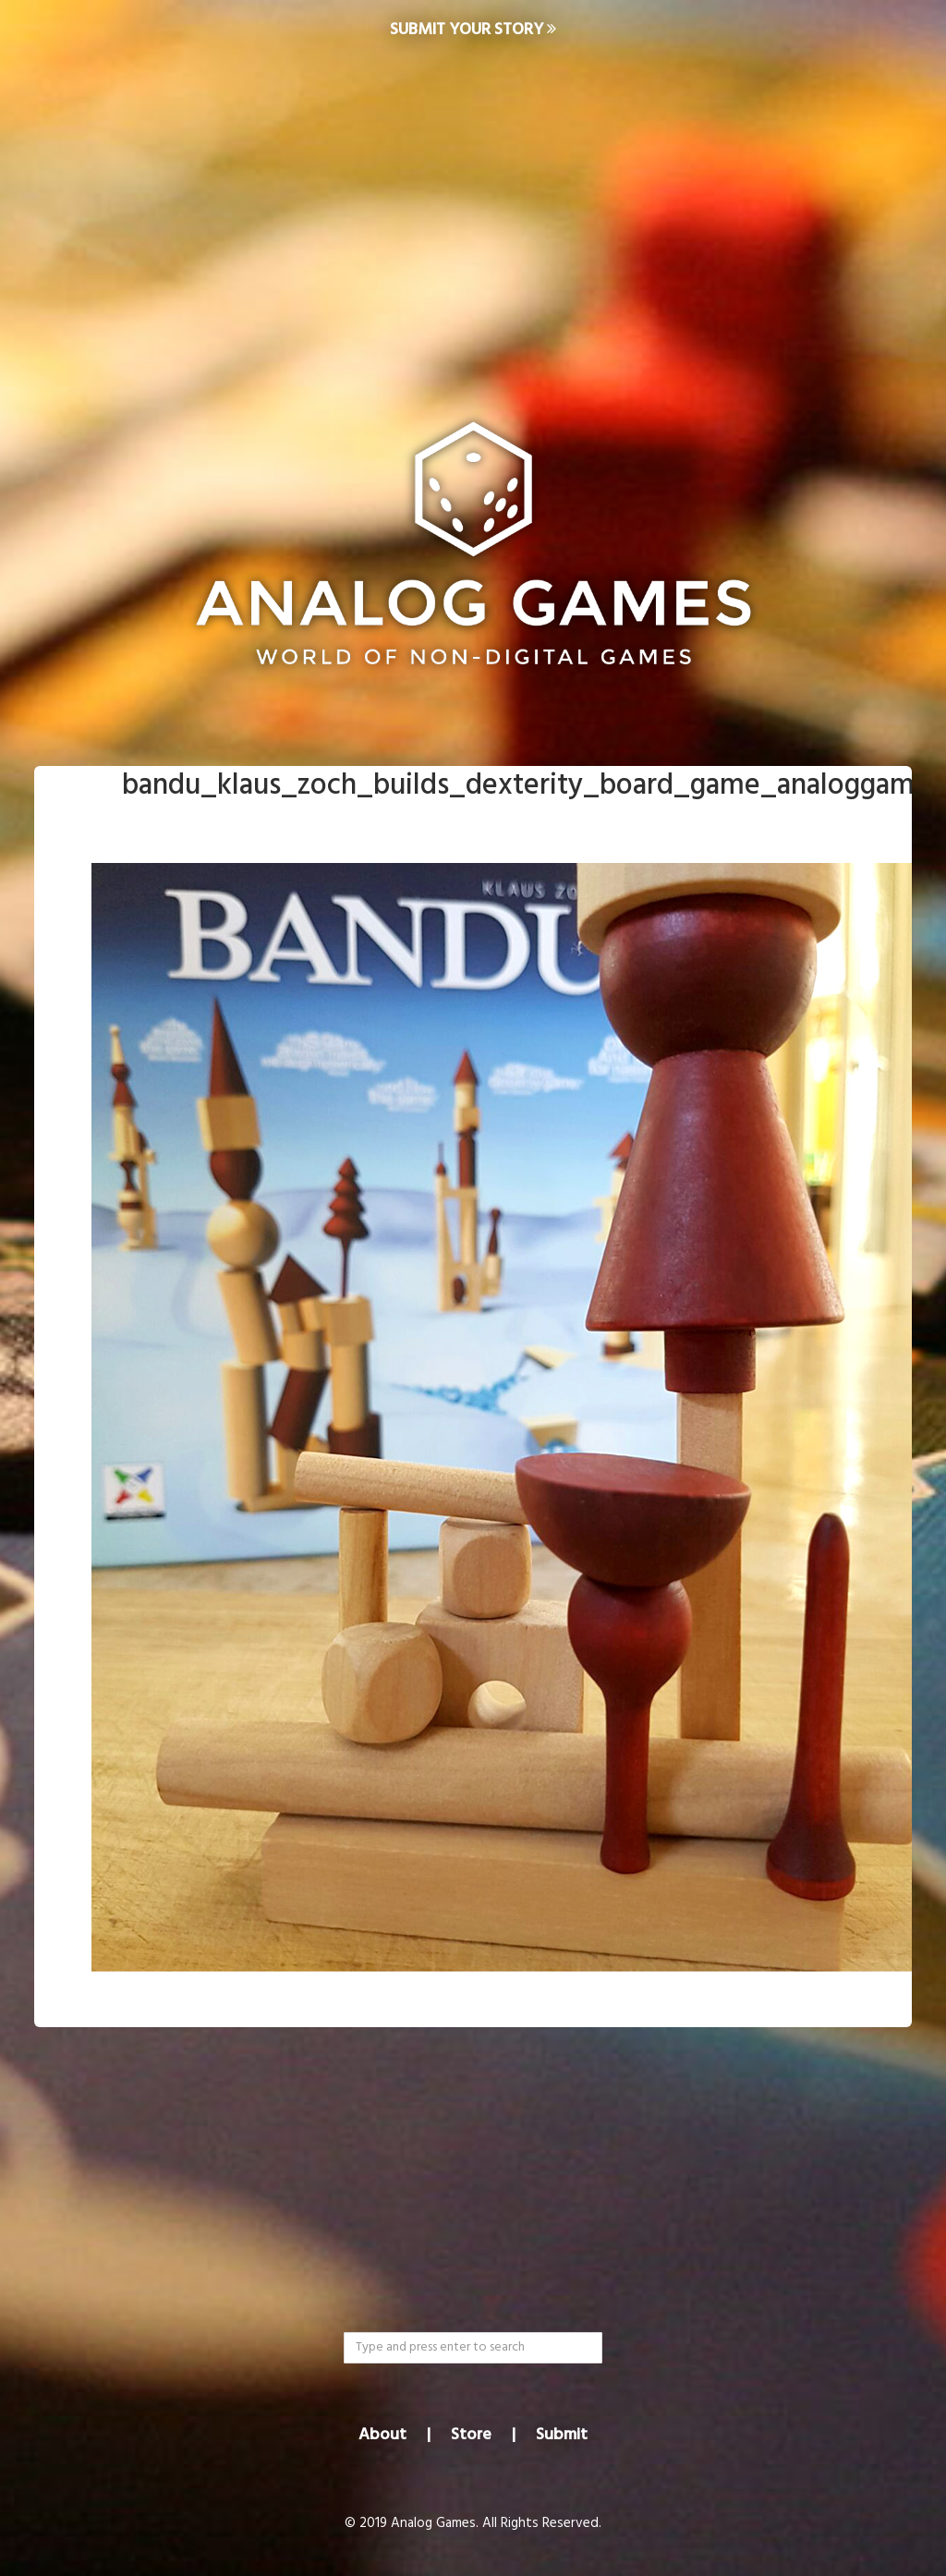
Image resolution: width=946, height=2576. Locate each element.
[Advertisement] (473, 208)
